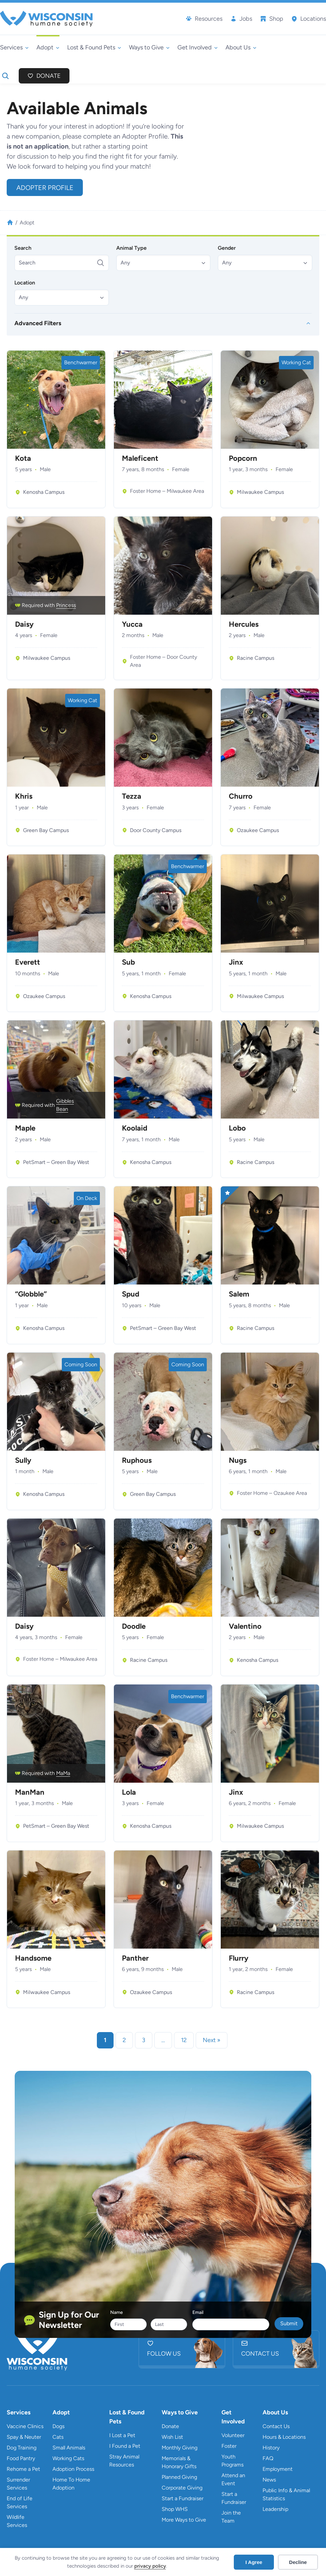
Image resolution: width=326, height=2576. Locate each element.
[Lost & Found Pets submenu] (94, 47)
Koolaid (134, 1128)
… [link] (163, 2040)
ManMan (29, 1792)
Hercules (244, 624)
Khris (23, 796)
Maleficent (140, 458)
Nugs (238, 1460)
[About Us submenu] (241, 47)
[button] (163, 263)
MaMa (63, 1773)
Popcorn (243, 458)
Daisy (24, 624)
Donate (48, 75)
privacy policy (150, 2566)
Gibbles (65, 1101)
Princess (66, 605)
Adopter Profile (44, 188)
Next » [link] (211, 2040)
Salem (239, 1294)
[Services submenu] (14, 47)
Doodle (134, 1626)
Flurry (239, 1958)
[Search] (62, 262)
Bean (62, 1109)
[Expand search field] (5, 75)
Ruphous (137, 1460)
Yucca (132, 624)
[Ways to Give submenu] (149, 47)
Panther (135, 1958)
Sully (23, 1460)
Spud (130, 1294)
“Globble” (31, 1294)
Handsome (33, 1958)
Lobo (237, 1128)
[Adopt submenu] (47, 47)
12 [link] (184, 2040)
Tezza (131, 796)
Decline (298, 2562)
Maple (25, 1128)
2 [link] (124, 2040)
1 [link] (105, 2040)
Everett (27, 962)
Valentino (245, 1626)
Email (197, 2312)
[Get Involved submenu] (197, 47)
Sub (128, 962)
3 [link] (143, 2040)
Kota (23, 458)
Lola (129, 1792)
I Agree (254, 2562)
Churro (241, 796)
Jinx (236, 962)
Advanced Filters (37, 323)
